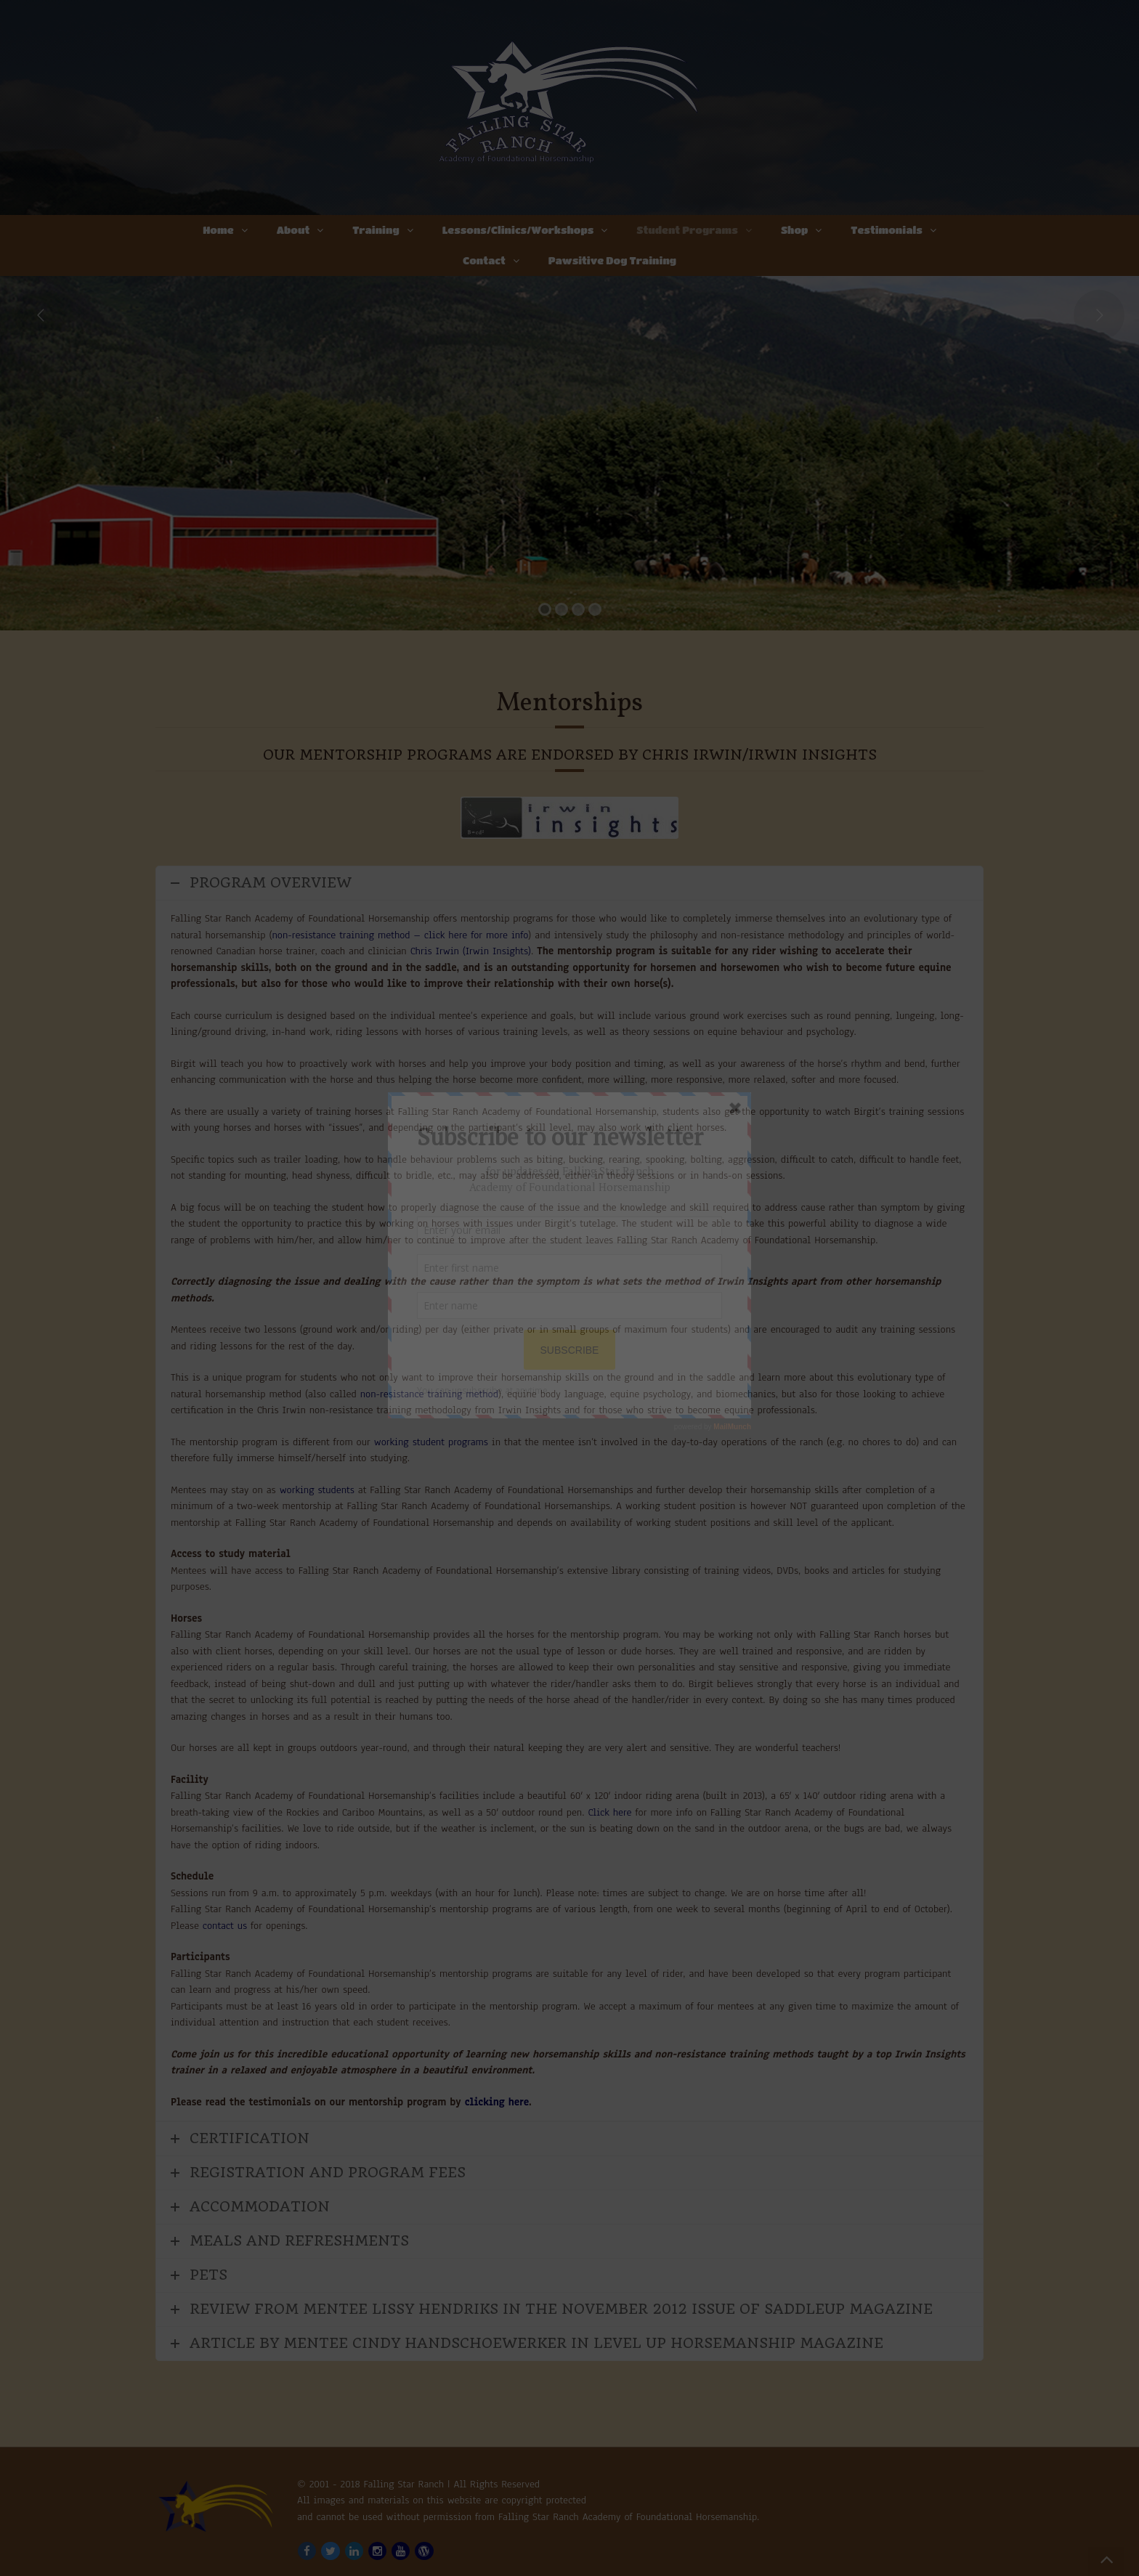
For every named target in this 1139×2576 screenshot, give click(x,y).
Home (218, 229)
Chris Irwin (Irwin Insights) (470, 951)
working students (317, 1490)
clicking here (497, 2102)
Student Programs (687, 229)
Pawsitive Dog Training (612, 260)
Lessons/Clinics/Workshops (518, 229)
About (293, 229)
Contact (484, 260)
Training (375, 229)
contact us (225, 1926)
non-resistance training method (429, 1394)
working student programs (431, 1442)
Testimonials (887, 229)
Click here (609, 1812)
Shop (794, 229)
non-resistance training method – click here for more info (400, 935)
